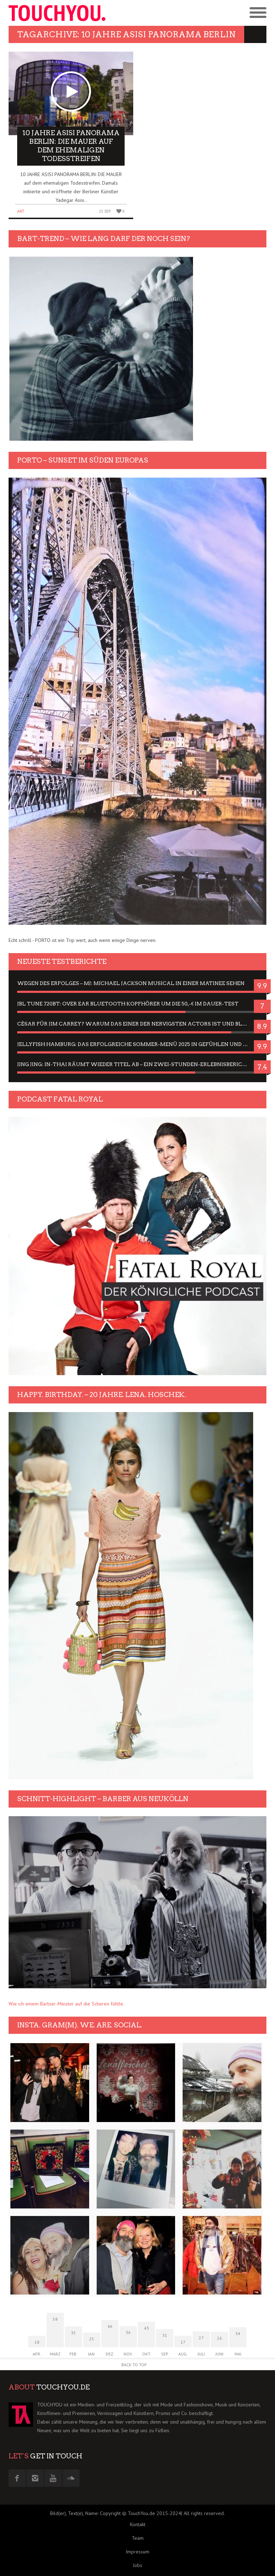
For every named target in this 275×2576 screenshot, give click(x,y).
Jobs (137, 2565)
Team (138, 2538)
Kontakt (137, 2524)
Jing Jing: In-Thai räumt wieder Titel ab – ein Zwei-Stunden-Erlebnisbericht (133, 1064)
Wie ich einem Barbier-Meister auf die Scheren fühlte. (66, 2003)
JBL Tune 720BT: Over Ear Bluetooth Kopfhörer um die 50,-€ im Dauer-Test (127, 1004)
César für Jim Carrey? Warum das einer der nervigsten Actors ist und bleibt (135, 1024)
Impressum (137, 2551)
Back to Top (134, 2364)
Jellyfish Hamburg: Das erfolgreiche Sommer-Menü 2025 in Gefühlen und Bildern (137, 1044)
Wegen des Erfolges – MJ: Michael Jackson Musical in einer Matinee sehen (131, 983)
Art (20, 211)
